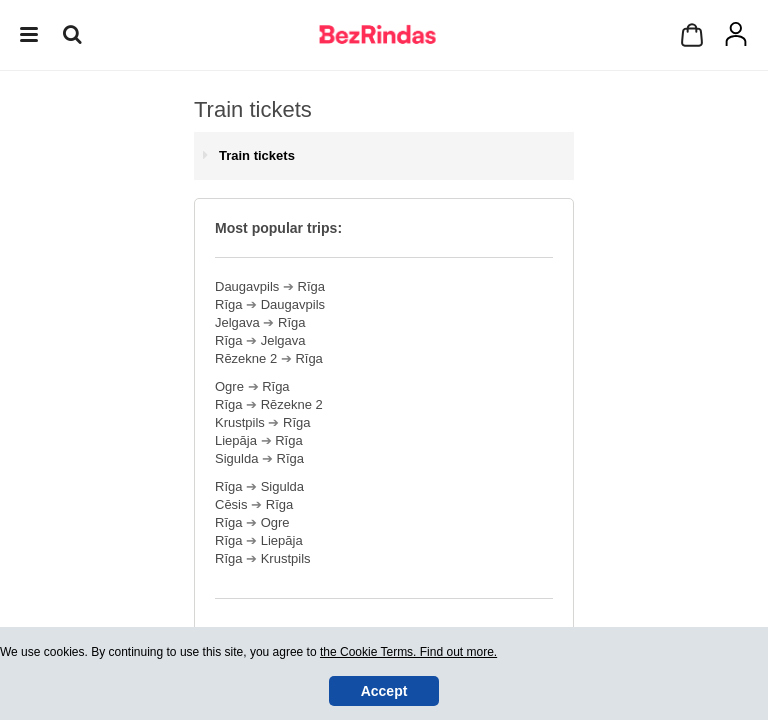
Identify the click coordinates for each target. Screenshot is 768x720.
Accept (384, 691)
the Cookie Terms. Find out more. (408, 652)
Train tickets (257, 155)
